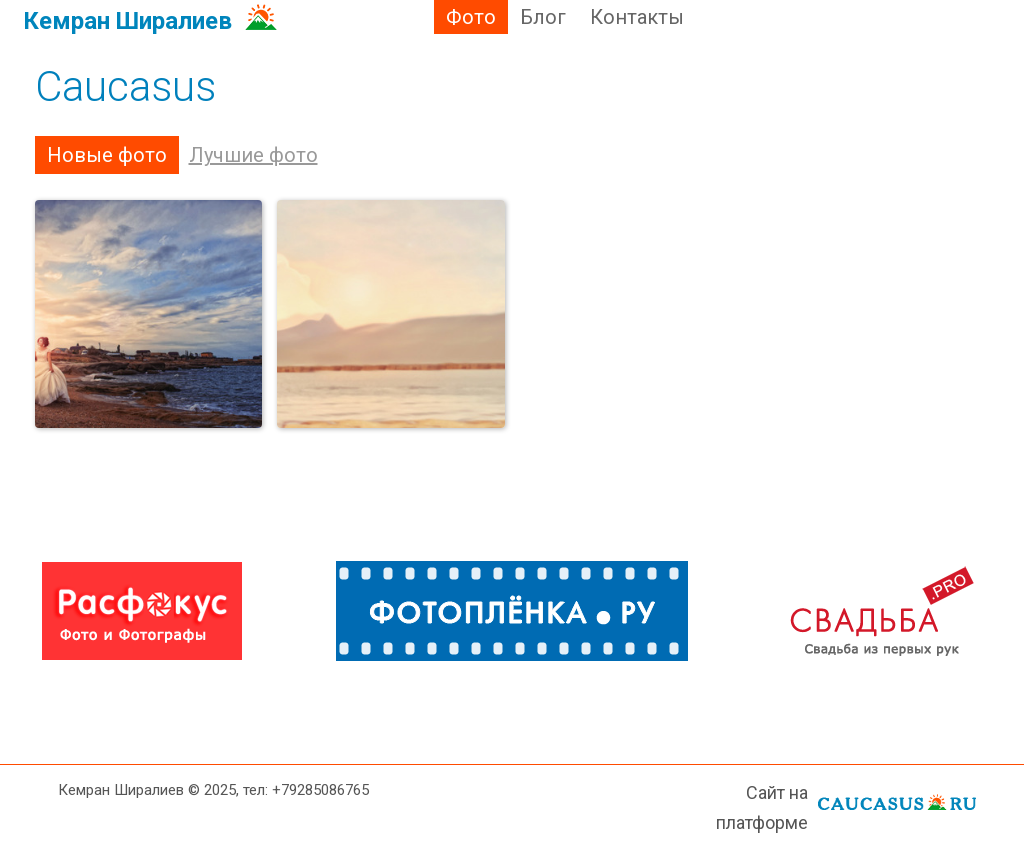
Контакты (637, 17)
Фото (471, 17)
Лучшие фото (253, 155)
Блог (543, 17)
